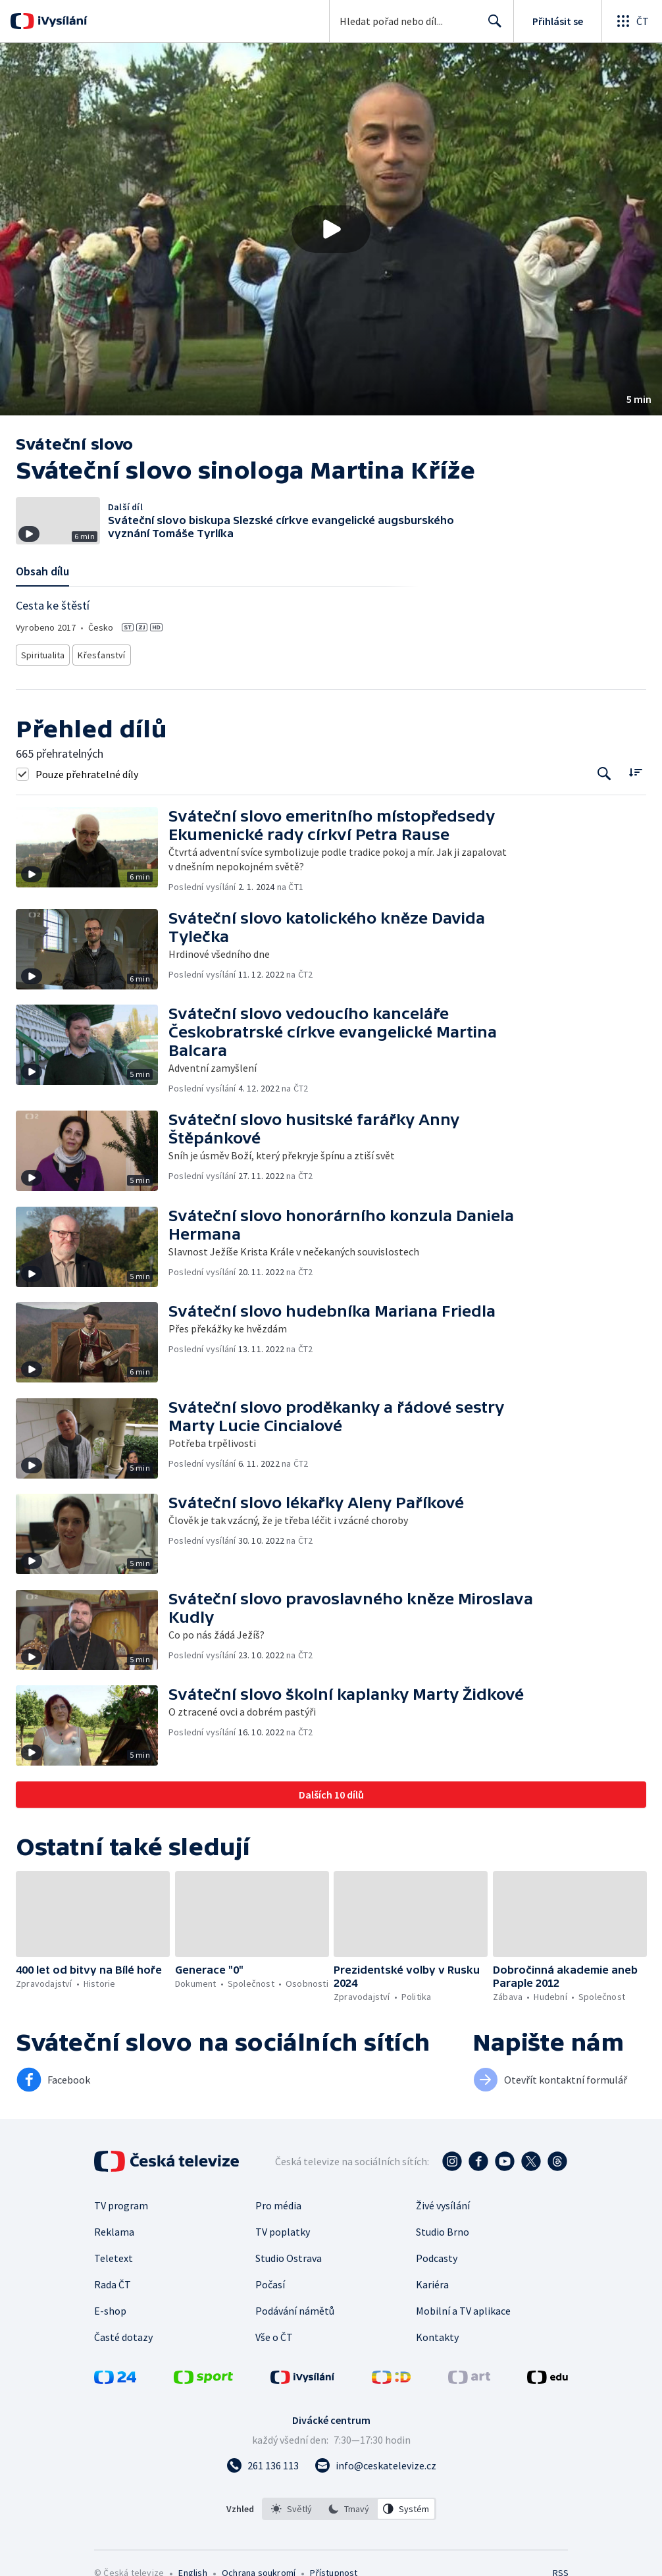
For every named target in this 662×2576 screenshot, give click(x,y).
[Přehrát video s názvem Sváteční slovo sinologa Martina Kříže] (331, 229)
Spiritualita (43, 653)
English (192, 2569)
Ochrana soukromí (258, 2569)
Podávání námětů (294, 2306)
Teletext (113, 2254)
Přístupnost (333, 2569)
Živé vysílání (443, 2201)
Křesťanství (101, 653)
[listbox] (349, 2505)
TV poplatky (282, 2227)
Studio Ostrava (288, 2254)
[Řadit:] (635, 768)
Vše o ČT (274, 2333)
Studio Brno (442, 2227)
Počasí (270, 2280)
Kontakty (437, 2333)
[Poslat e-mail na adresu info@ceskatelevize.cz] (375, 2461)
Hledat (491, 26)
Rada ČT (112, 2280)
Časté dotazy (123, 2333)
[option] (291, 2505)
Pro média (278, 2201)
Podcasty (436, 2254)
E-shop (110, 2306)
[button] (331, 229)
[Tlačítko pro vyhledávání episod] (604, 770)
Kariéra (432, 2280)
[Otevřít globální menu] (631, 21)
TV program (121, 2201)
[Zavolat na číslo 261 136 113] (262, 2461)
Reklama (114, 2227)
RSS (560, 2569)
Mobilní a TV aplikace (463, 2306)
